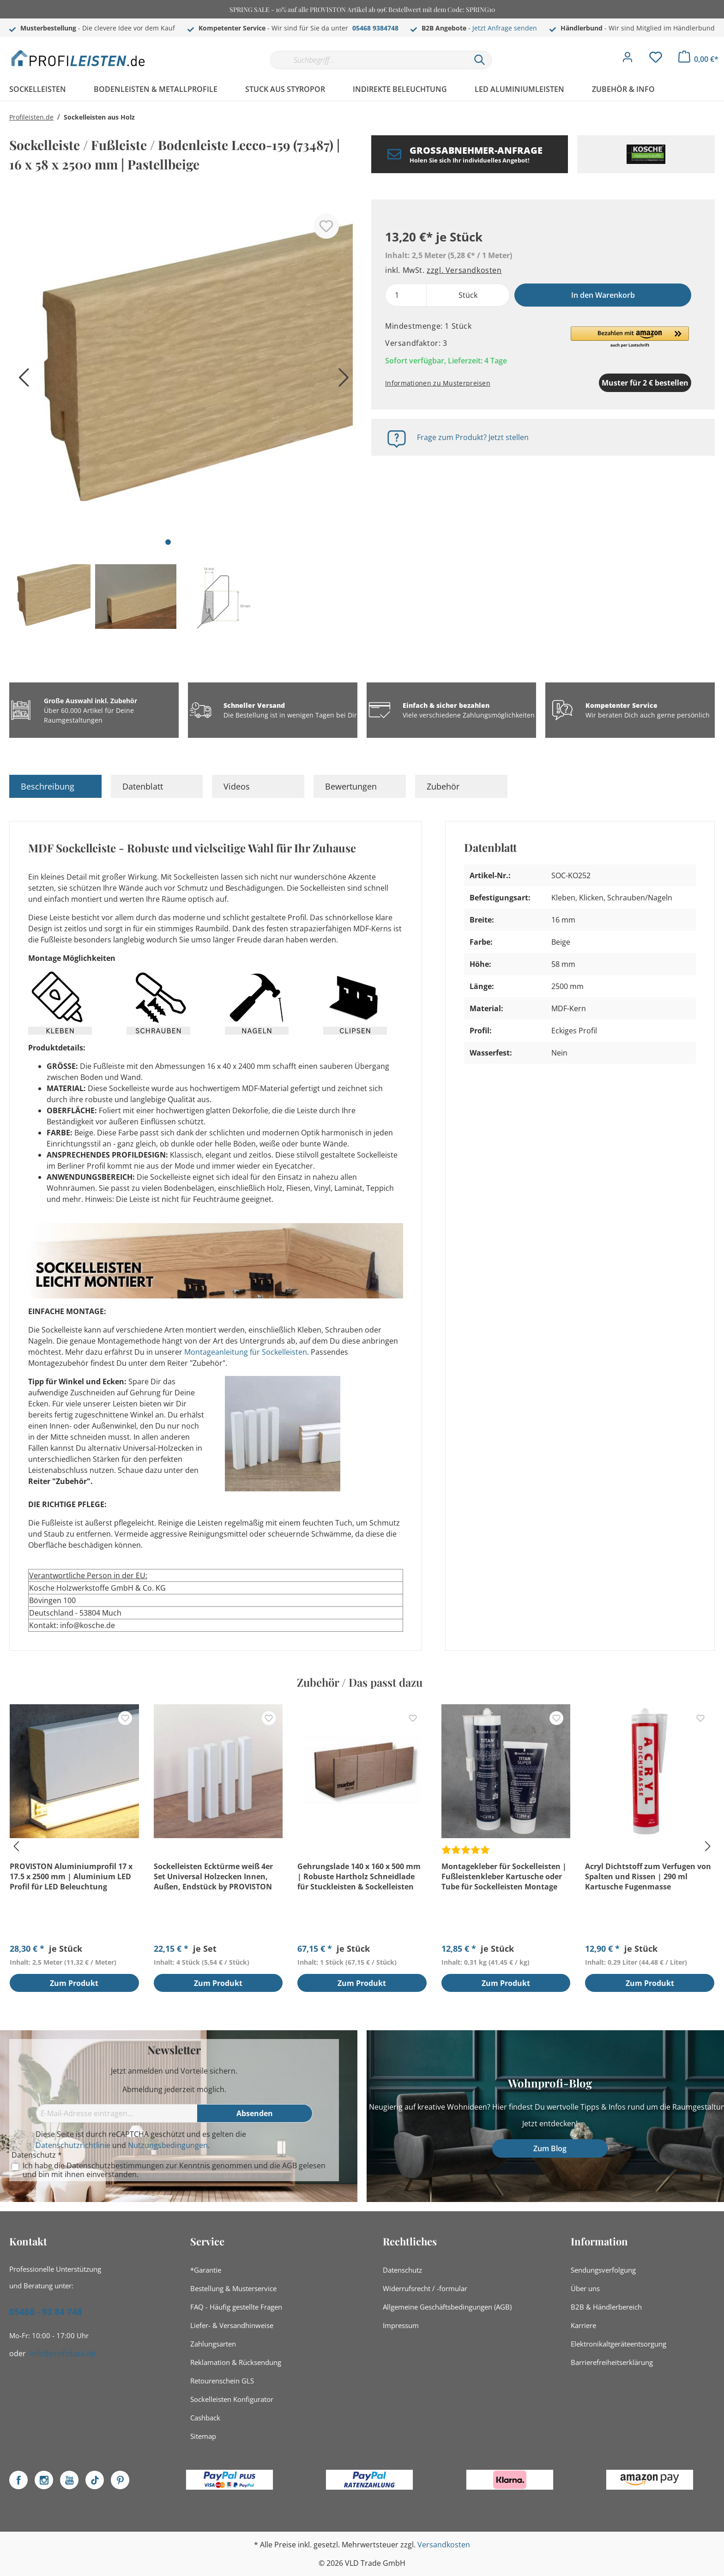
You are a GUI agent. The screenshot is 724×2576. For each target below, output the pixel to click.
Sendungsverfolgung (603, 2269)
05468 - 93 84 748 (45, 2312)
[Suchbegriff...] (369, 60)
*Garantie (205, 2269)
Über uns (585, 2288)
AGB (289, 2165)
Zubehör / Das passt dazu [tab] (359, 1682)
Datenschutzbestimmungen (115, 2165)
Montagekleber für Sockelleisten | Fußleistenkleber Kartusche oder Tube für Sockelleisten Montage (504, 1876)
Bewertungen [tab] (351, 786)
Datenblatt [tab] (142, 786)
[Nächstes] (341, 381)
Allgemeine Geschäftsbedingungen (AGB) (447, 2306)
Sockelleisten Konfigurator (231, 2399)
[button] (630, 337)
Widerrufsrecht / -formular (425, 2288)
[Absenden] (255, 2113)
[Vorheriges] (21, 381)
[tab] (55, 786)
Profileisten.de (31, 117)
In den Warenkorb (603, 295)
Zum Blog (550, 2148)
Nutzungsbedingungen (168, 2145)
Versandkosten (443, 2545)
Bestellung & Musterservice (233, 2288)
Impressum (401, 2325)
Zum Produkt (74, 1984)
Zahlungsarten (213, 2343)
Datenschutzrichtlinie (73, 2145)
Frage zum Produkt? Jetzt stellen (473, 437)
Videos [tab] (236, 786)
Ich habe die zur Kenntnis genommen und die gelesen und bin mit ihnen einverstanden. (174, 2170)
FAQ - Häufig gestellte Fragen (236, 2306)
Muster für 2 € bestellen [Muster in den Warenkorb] (597, 383)
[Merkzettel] (655, 59)
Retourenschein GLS (222, 2380)
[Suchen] (480, 60)
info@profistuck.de (63, 2353)
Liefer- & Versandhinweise (231, 2325)
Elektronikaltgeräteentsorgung (618, 2343)
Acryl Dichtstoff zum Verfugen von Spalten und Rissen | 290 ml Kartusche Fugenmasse (648, 1876)
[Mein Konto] (627, 59)
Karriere (583, 2325)
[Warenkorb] (698, 59)
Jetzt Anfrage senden (504, 28)
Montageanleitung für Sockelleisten (245, 1352)
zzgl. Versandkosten (464, 270)
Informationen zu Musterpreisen (437, 383)
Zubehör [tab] (443, 786)
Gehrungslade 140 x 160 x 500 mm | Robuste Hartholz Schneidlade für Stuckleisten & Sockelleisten (359, 1876)
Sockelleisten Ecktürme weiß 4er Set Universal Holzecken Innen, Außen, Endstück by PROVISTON (213, 1876)
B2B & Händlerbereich (606, 2306)
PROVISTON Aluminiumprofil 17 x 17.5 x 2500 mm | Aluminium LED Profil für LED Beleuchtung (71, 1876)
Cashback (205, 2417)
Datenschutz (402, 2269)
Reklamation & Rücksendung (235, 2362)
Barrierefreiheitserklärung (612, 2362)
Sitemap (203, 2436)
